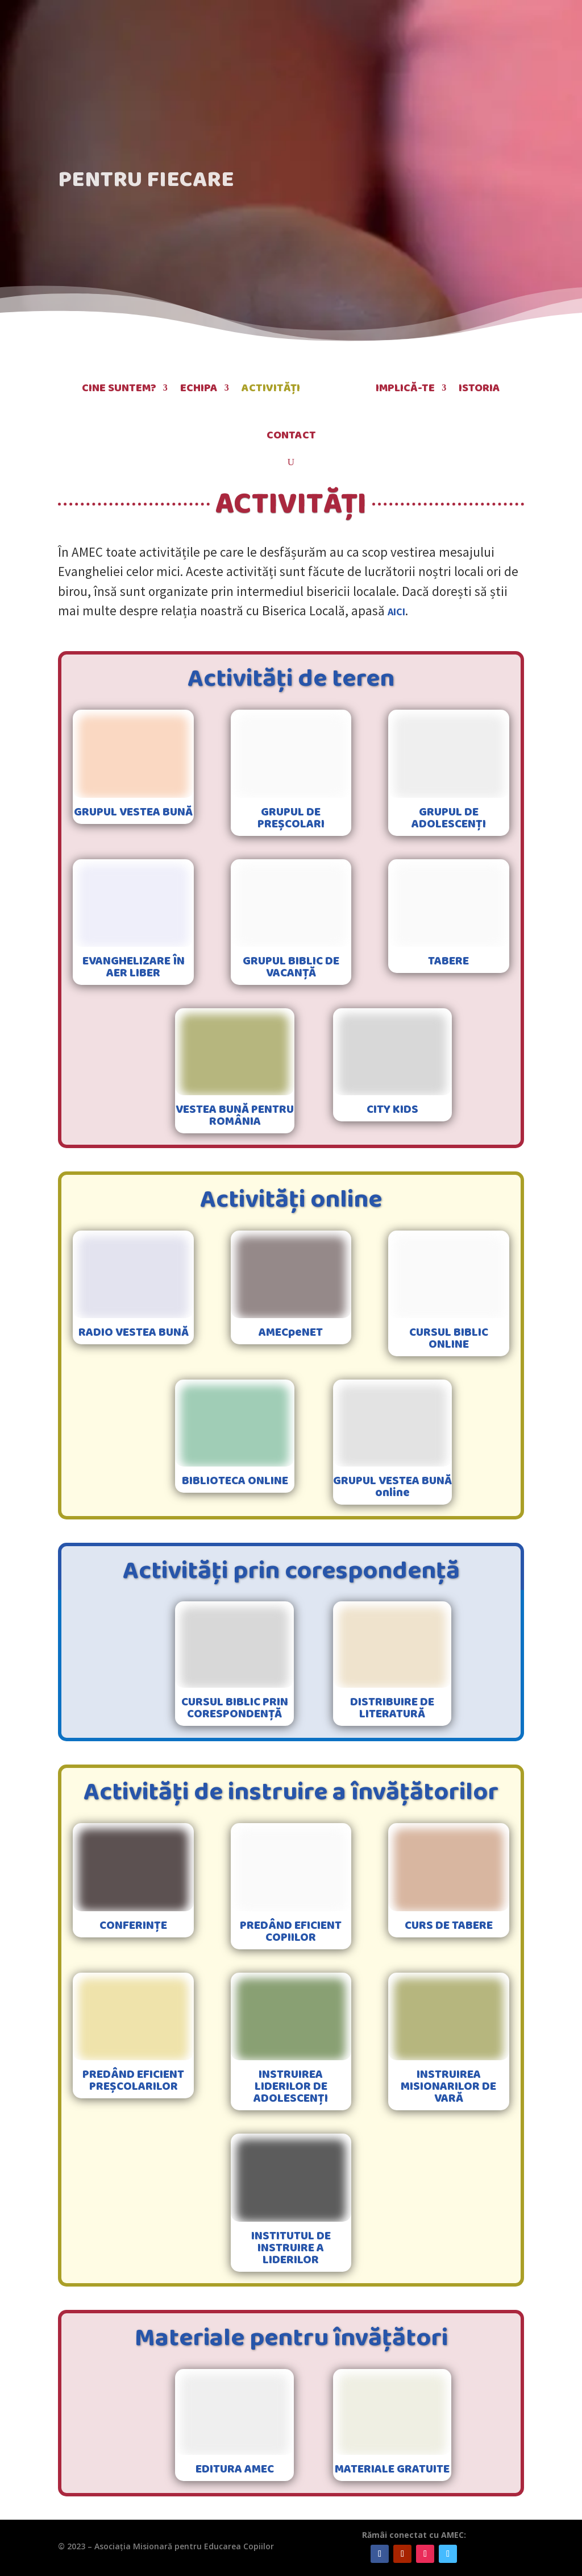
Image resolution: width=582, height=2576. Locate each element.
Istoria (479, 388)
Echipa (199, 388)
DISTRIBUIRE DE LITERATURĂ (392, 1708)
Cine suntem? (119, 388)
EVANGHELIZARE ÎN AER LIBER (133, 967)
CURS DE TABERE (449, 1925)
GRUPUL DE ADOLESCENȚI (448, 818)
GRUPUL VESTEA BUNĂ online (392, 1486)
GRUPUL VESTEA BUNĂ (133, 812)
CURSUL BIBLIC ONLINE (448, 1338)
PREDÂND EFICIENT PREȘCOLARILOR (133, 2080)
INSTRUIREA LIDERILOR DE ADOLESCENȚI (290, 2086)
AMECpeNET (291, 1332)
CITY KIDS (392, 1109)
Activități (271, 388)
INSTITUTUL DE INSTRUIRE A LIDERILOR (291, 2247)
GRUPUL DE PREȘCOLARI (291, 818)
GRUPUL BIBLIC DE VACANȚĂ (291, 967)
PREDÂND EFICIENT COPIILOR (291, 1931)
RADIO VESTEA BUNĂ (133, 1332)
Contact (291, 435)
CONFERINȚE (133, 1925)
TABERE (448, 961)
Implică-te (405, 388)
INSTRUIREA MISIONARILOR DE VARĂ (448, 2086)
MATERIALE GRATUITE (392, 2469)
